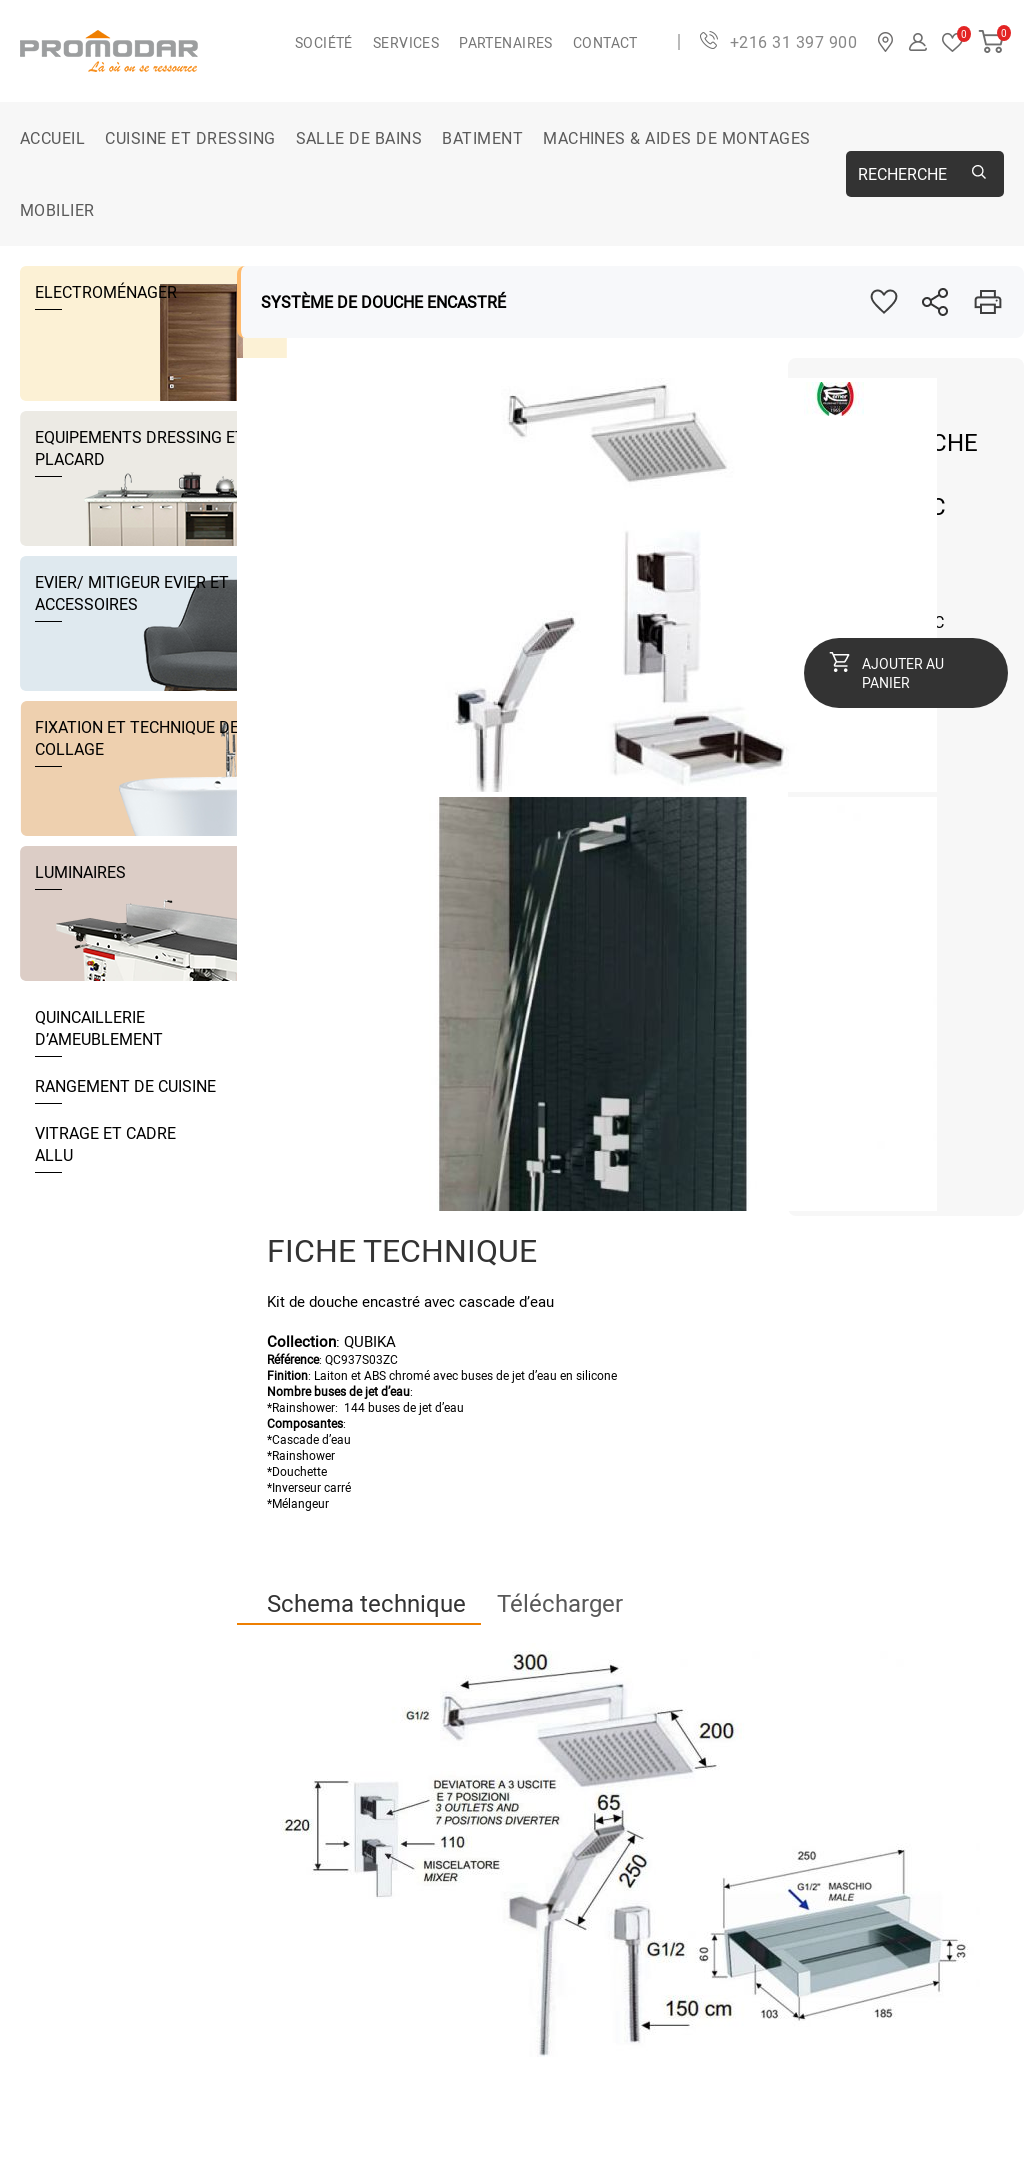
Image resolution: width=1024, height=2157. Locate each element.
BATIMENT (482, 138)
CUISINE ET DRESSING (190, 138)
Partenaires (506, 42)
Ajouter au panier (903, 673)
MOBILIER (57, 210)
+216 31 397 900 (793, 42)
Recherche (902, 174)
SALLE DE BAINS (359, 138)
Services (406, 42)
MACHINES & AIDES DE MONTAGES (676, 138)
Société (324, 42)
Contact (605, 42)
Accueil (52, 138)
